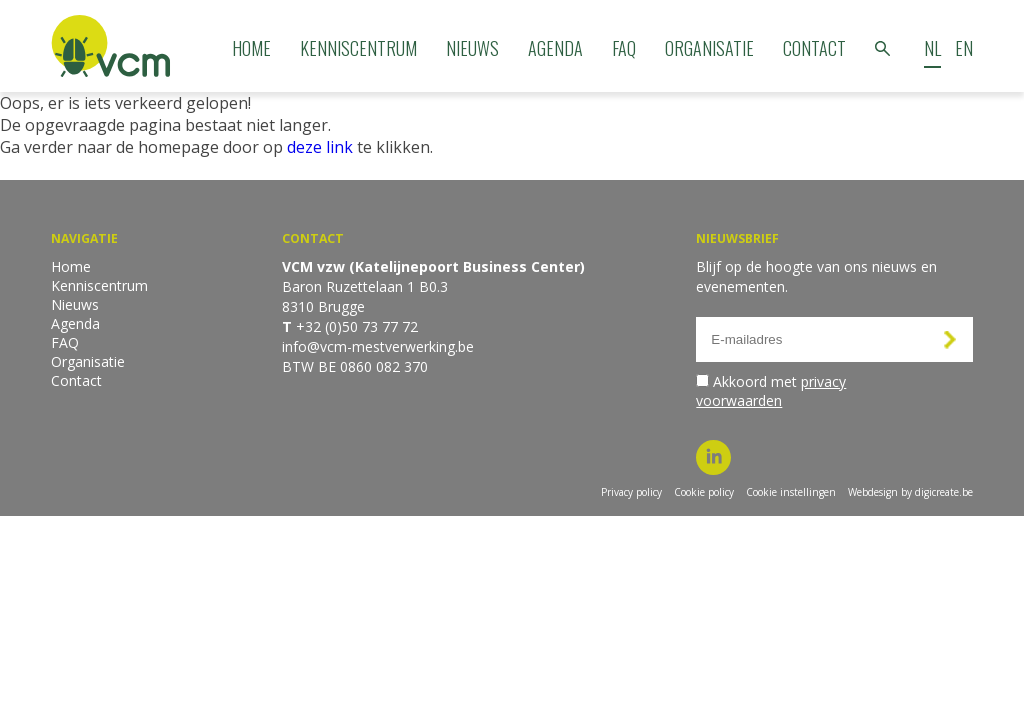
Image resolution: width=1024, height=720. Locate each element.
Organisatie (709, 48)
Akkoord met (771, 391)
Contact (814, 48)
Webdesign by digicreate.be (910, 492)
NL (932, 48)
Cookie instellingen (791, 492)
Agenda (555, 48)
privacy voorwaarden (771, 391)
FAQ (624, 48)
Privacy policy (631, 492)
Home (251, 48)
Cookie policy (704, 492)
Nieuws (472, 48)
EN (964, 48)
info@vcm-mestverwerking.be (378, 346)
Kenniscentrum (358, 48)
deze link (320, 147)
